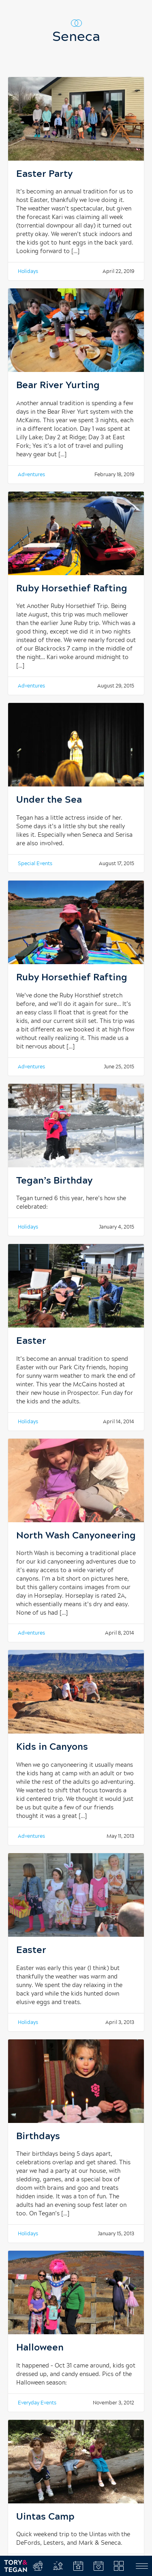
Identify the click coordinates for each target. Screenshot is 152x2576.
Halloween (40, 2348)
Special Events (35, 863)
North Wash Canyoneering (76, 1535)
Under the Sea (49, 800)
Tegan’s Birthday (54, 1181)
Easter (31, 1341)
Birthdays (38, 2136)
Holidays (28, 271)
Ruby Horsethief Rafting (71, 588)
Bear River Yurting (58, 385)
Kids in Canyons (52, 1747)
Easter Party (44, 174)
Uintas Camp (45, 2517)
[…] (75, 251)
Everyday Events (37, 2402)
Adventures (31, 474)
